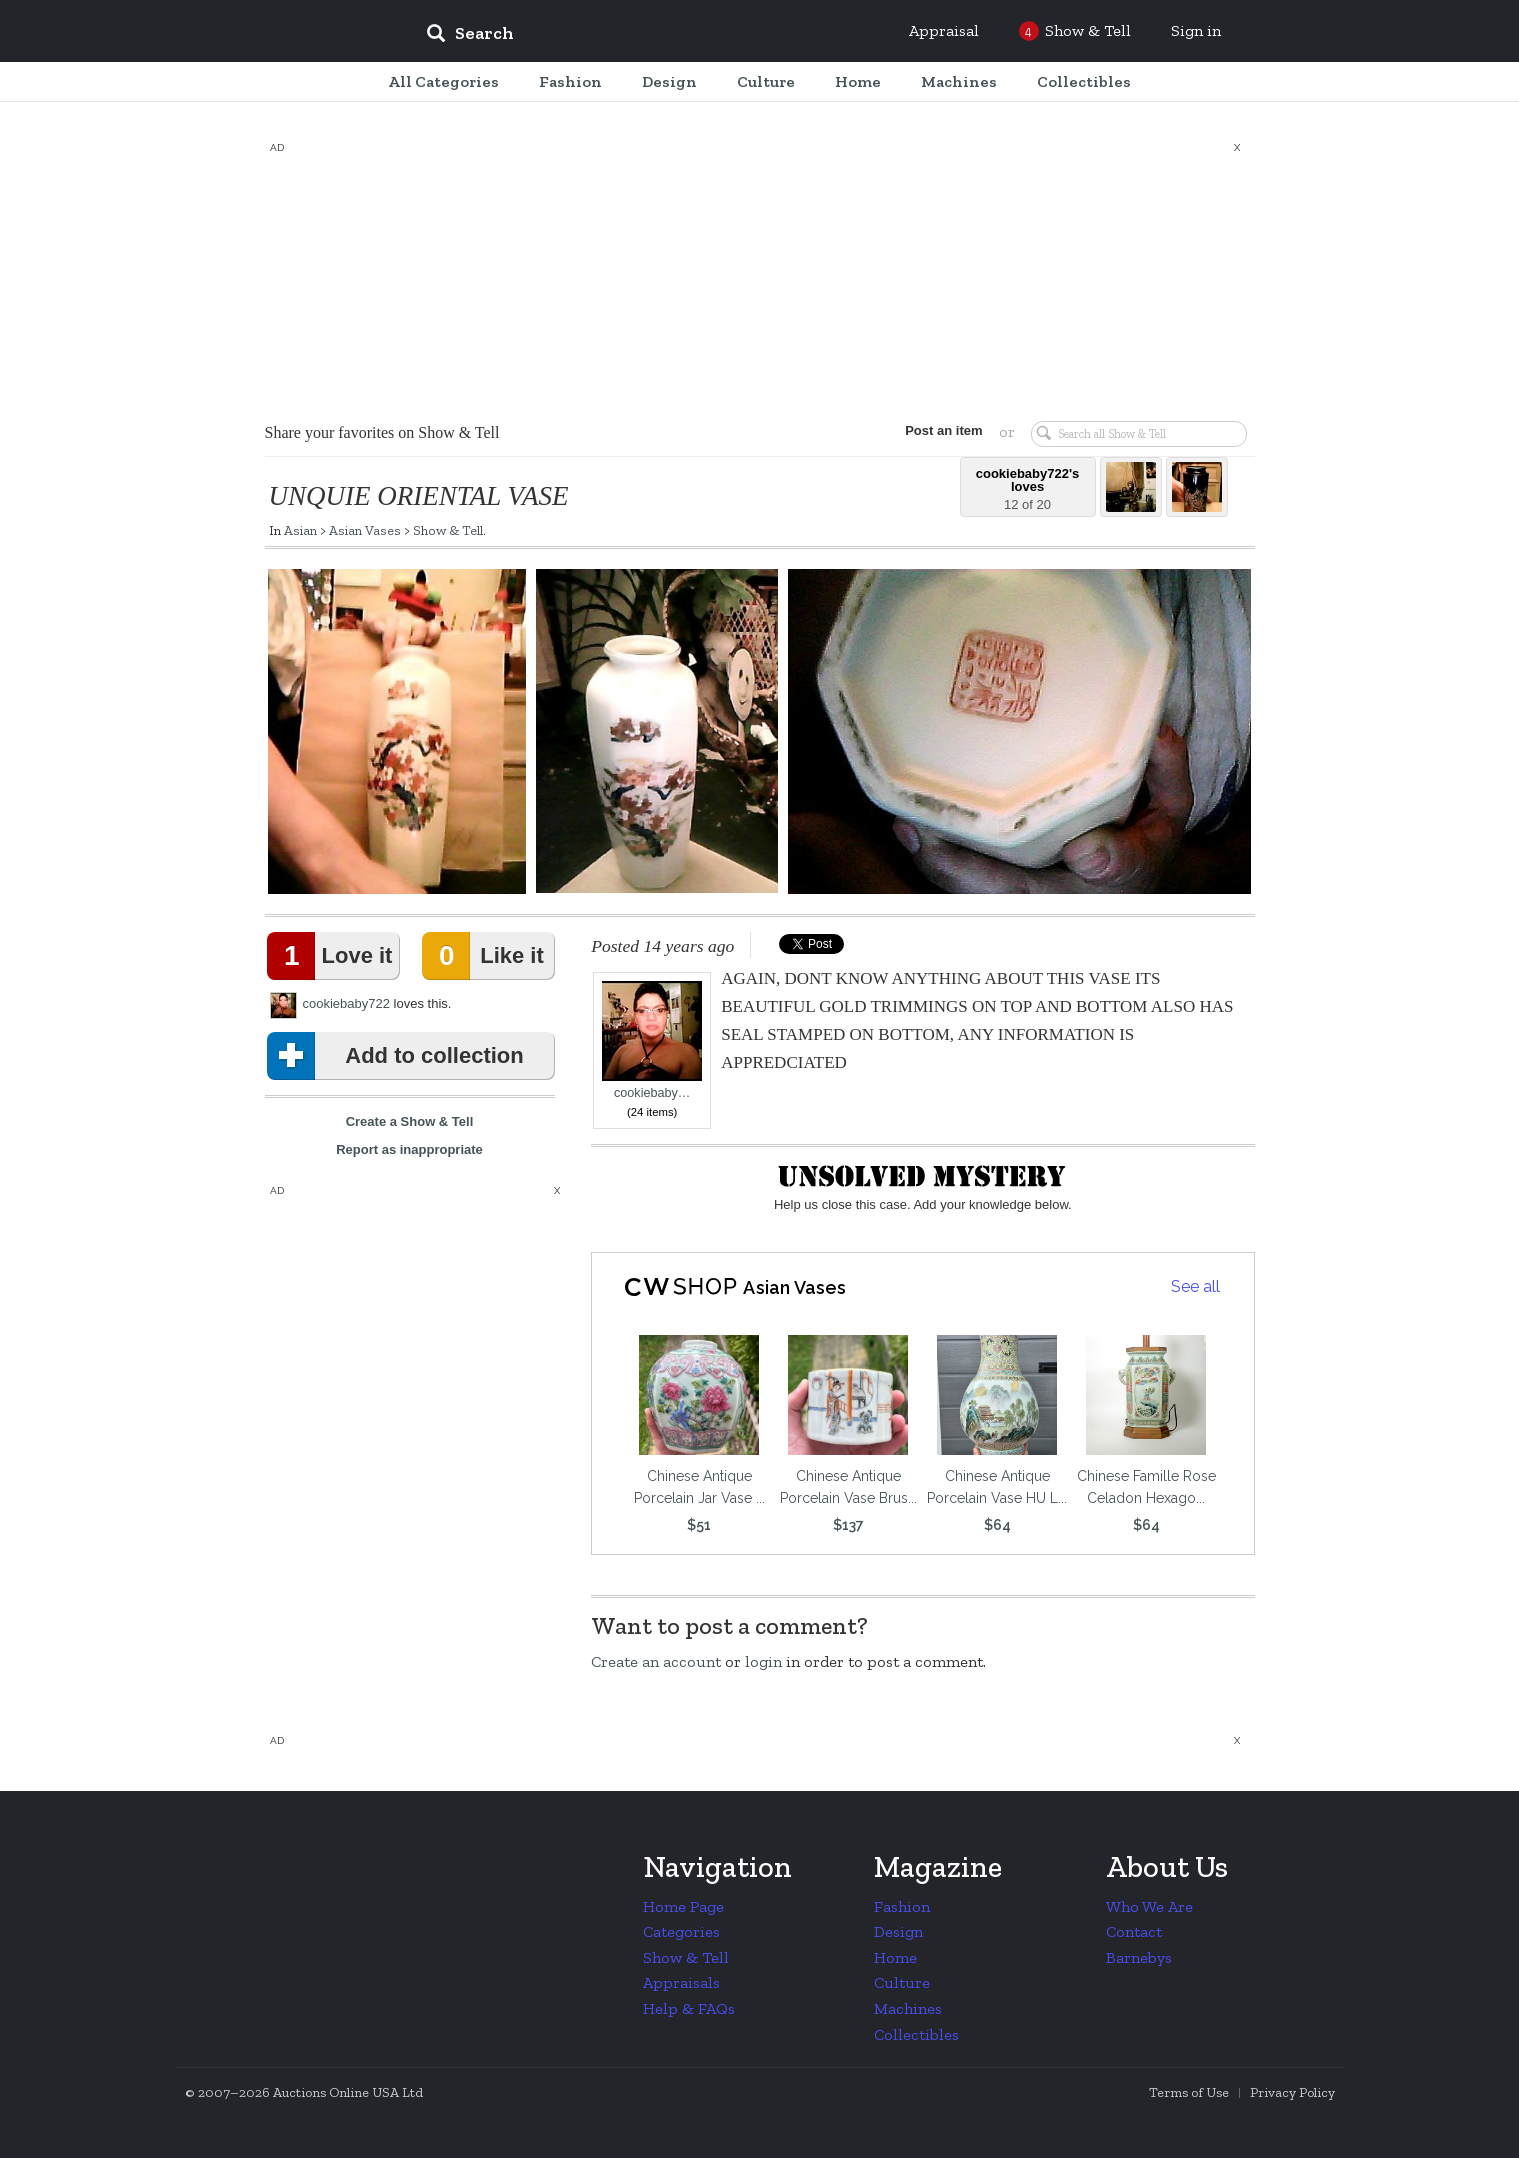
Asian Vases (365, 530)
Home (895, 1957)
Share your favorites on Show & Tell (382, 432)
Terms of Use (1189, 2092)
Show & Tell (448, 530)
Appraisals (681, 1982)
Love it (334, 956)
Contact (1134, 1931)
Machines (908, 2008)
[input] (615, 36)
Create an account (656, 1661)
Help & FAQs (689, 2008)
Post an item (943, 430)
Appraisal (944, 30)
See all (1195, 1286)
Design (898, 1931)
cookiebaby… (652, 1040)
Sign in (1196, 30)
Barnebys (1139, 1957)
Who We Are (1149, 1906)
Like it (487, 956)
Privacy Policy (1292, 2092)
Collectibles (916, 2034)
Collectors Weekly (290, 32)
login (763, 1661)
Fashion (902, 1906)
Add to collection (399, 1056)
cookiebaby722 (346, 1003)
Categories (681, 1931)
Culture (902, 1982)
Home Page (683, 1906)
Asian (300, 530)
